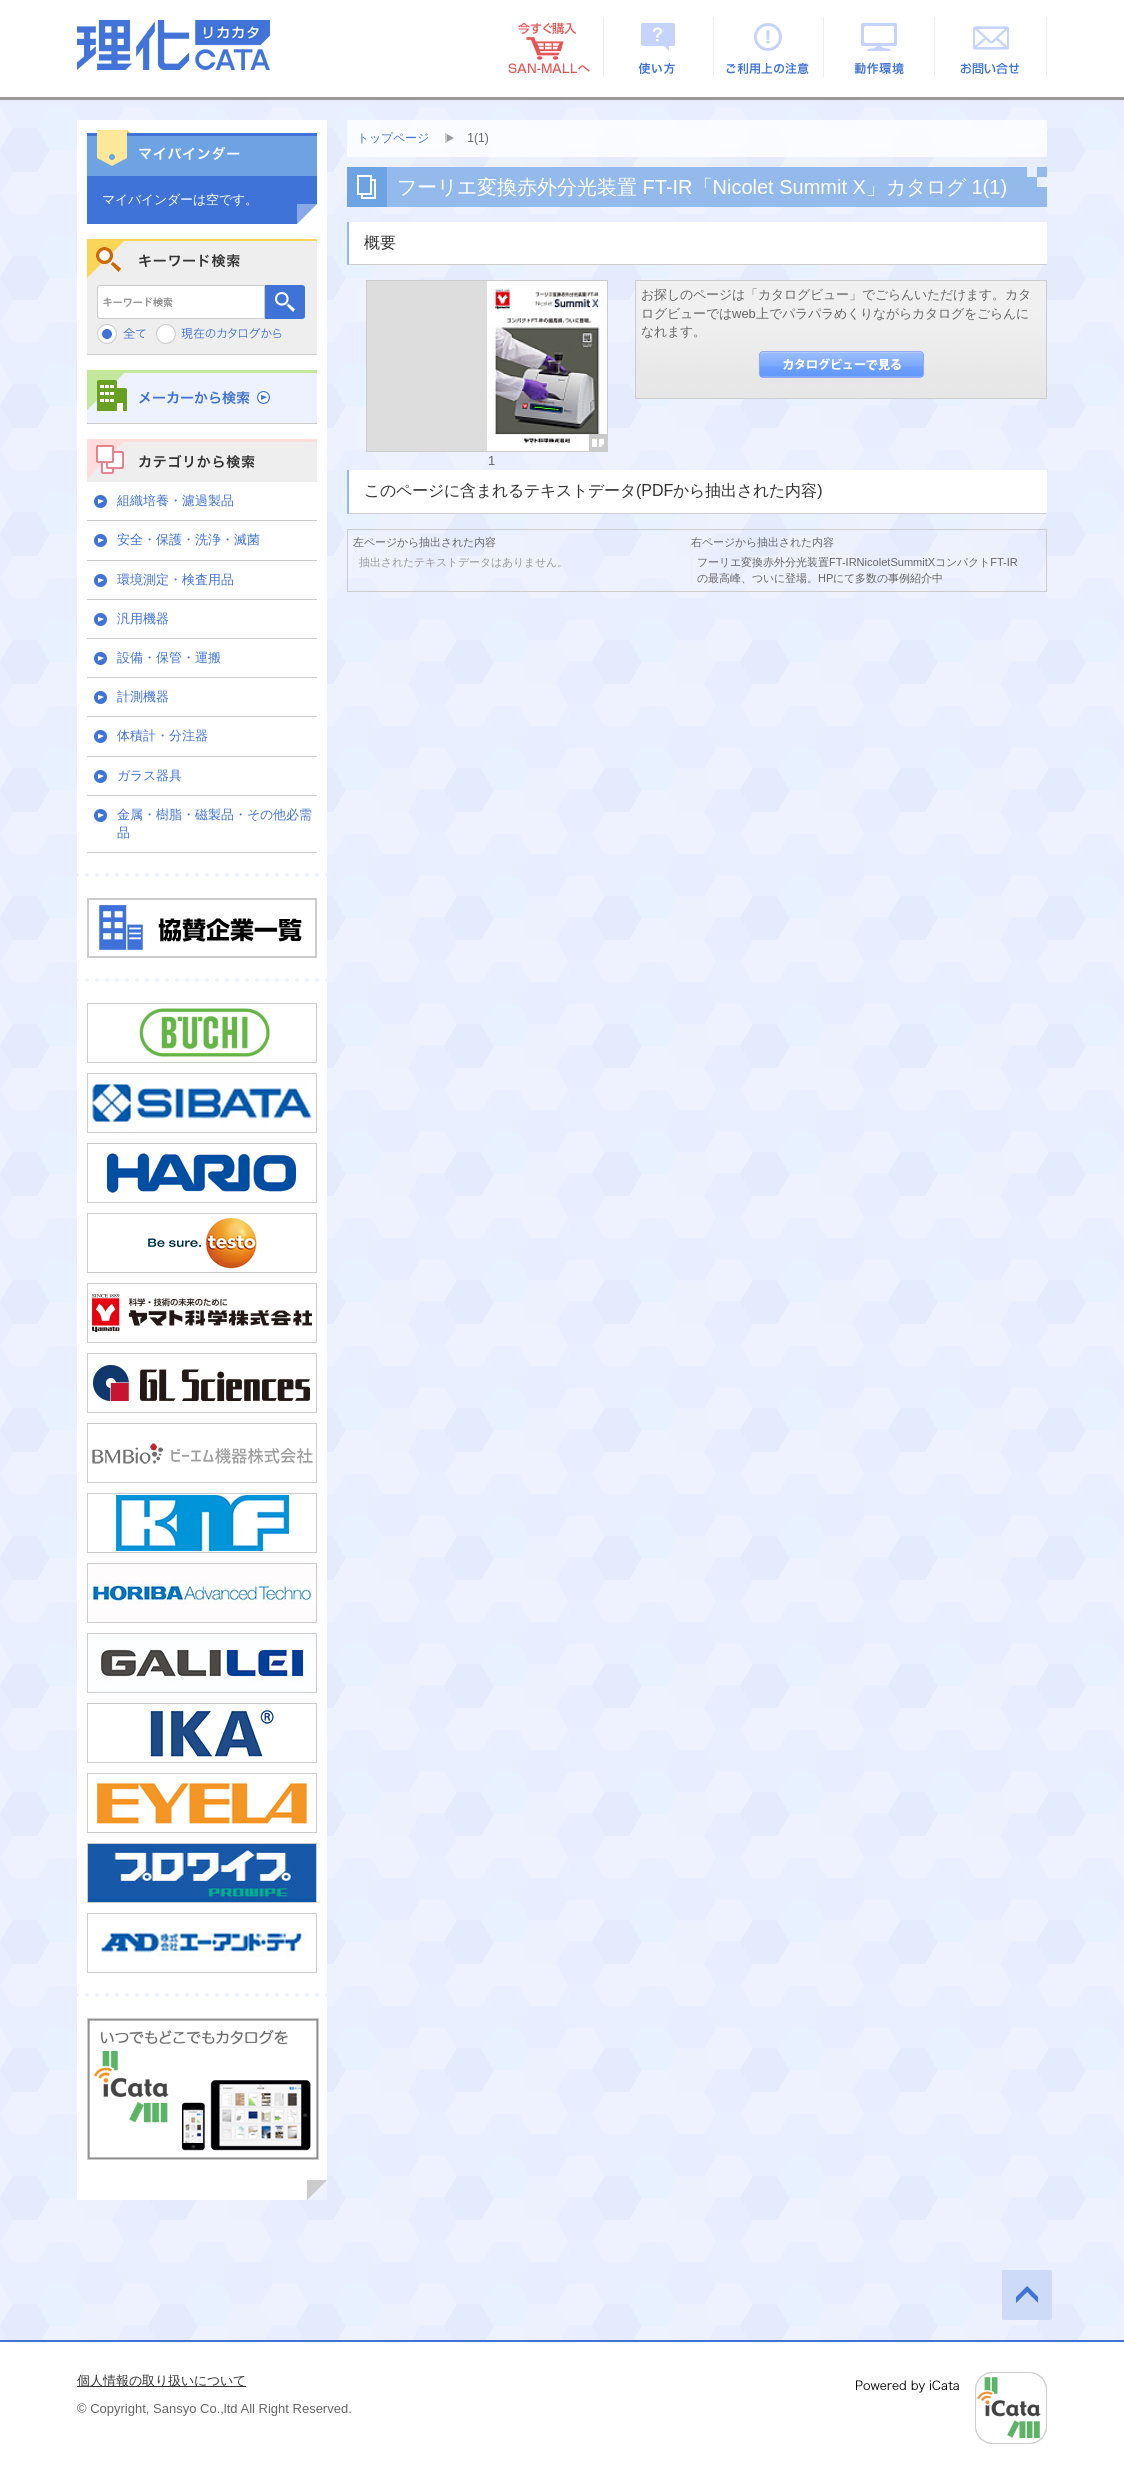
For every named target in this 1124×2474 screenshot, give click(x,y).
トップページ (393, 138)
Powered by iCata (951, 2408)
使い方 (658, 47)
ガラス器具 (149, 775)
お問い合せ (991, 47)
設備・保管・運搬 (169, 657)
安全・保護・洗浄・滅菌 (188, 539)
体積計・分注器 (162, 735)
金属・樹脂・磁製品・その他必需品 (214, 823)
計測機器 (143, 696)
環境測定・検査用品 (175, 579)
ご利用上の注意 (769, 47)
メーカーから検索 (202, 396)
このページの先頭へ (1027, 2295)
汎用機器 (143, 618)
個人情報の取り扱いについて (161, 2380)
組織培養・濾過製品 (175, 500)
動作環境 (880, 47)
